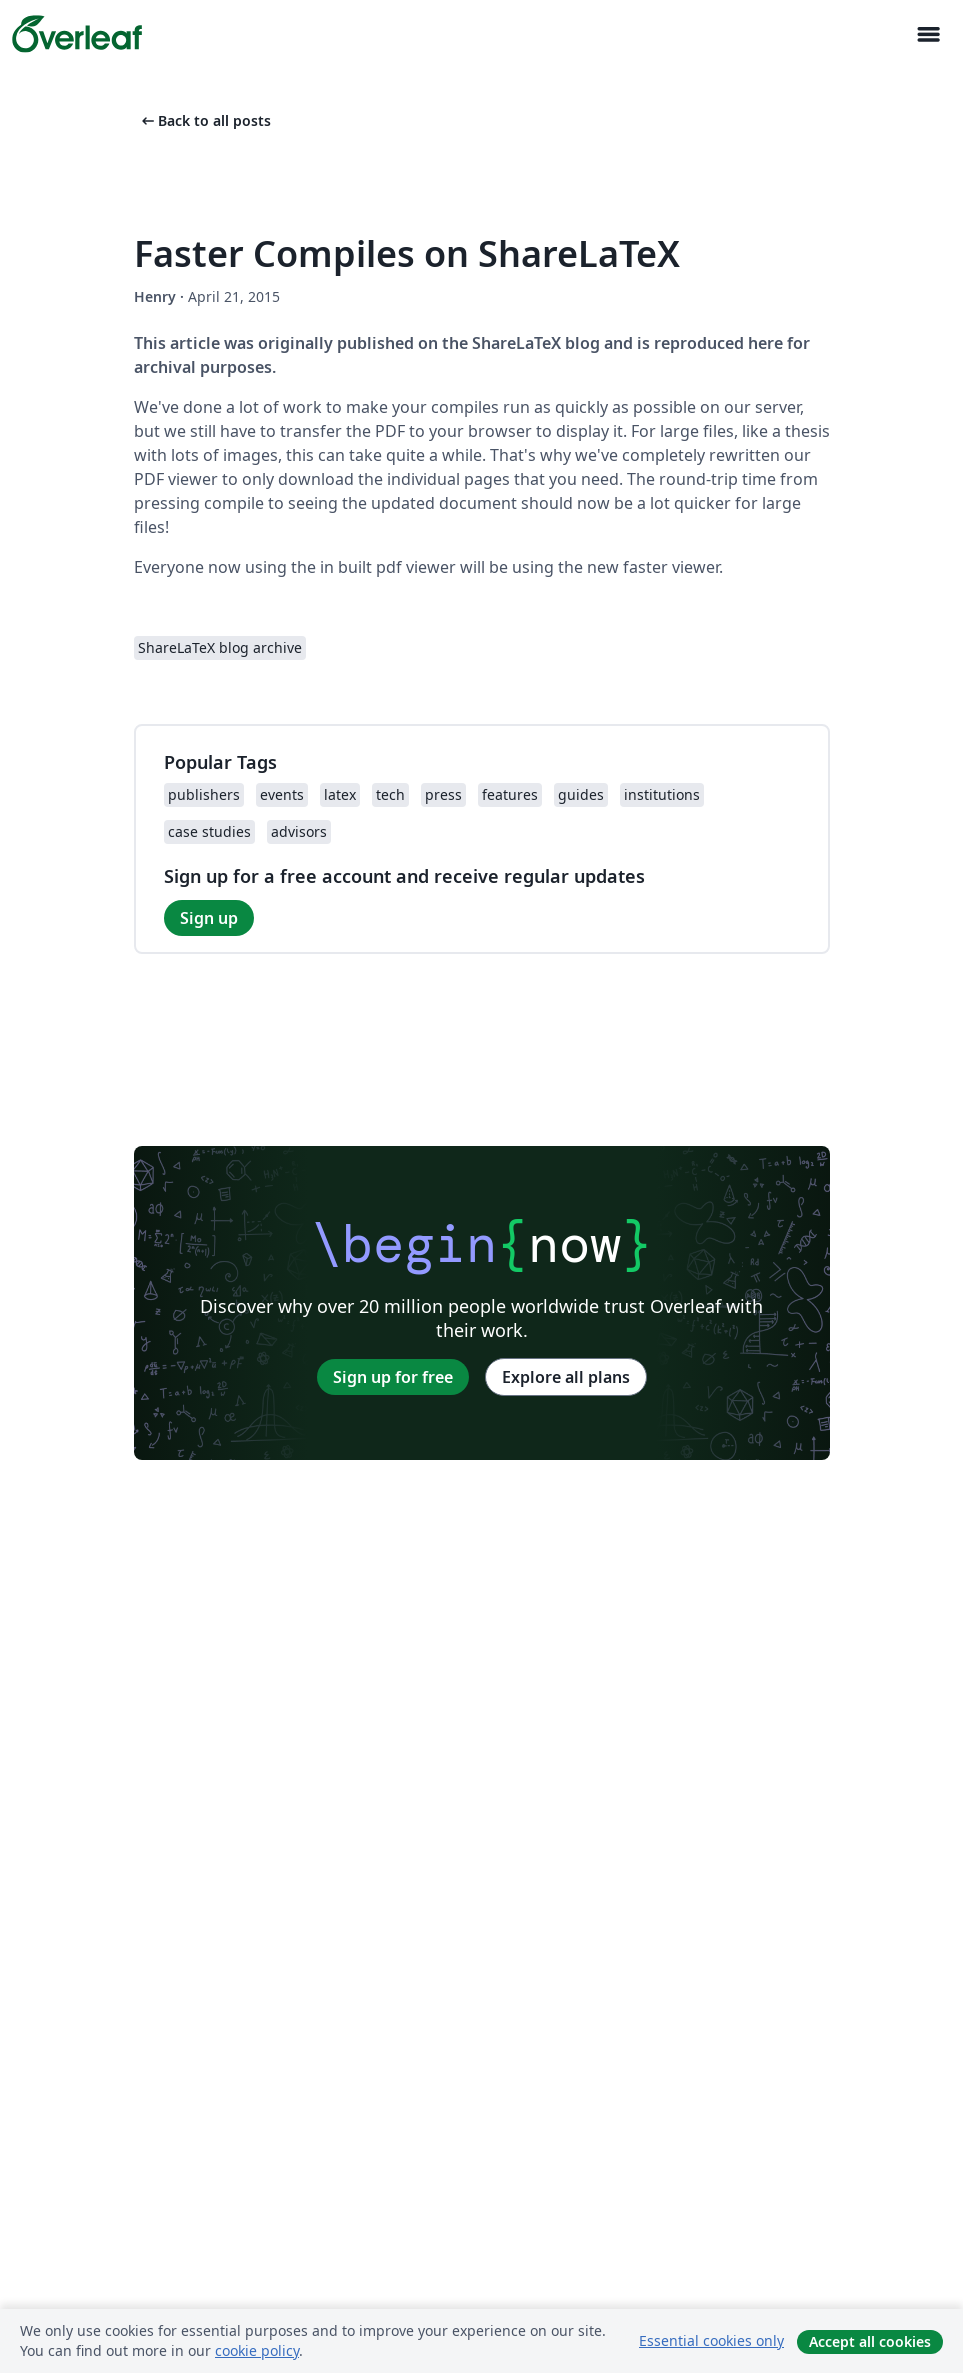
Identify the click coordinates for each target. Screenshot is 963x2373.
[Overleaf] (77, 34)
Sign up (209, 918)
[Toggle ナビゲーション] (928, 34)
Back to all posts (204, 120)
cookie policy (257, 2350)
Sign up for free (393, 1377)
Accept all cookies (870, 2341)
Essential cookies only (711, 2340)
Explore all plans (566, 1377)
